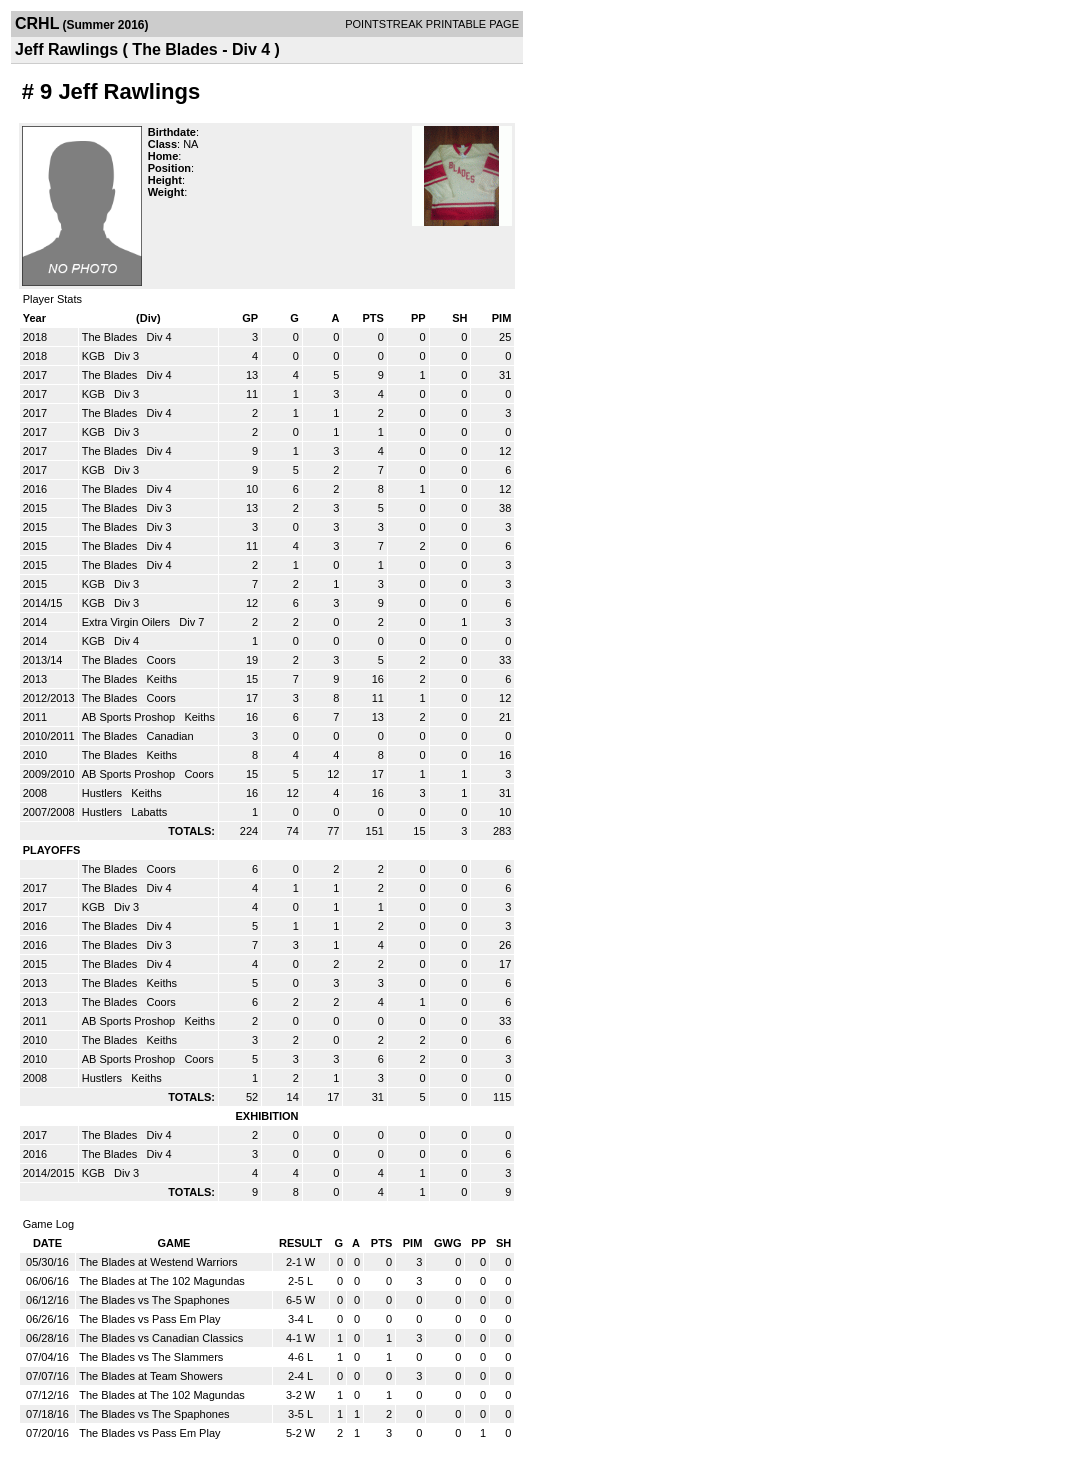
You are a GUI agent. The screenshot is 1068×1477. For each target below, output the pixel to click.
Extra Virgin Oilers (128, 622)
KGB (95, 356)
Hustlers (103, 793)
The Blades (111, 337)
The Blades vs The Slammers (151, 1357)
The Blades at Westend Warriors (158, 1262)
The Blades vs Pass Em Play (149, 1319)
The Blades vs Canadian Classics (161, 1338)
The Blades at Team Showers (150, 1376)
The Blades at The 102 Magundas (162, 1281)
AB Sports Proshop (130, 717)
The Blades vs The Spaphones (154, 1300)
